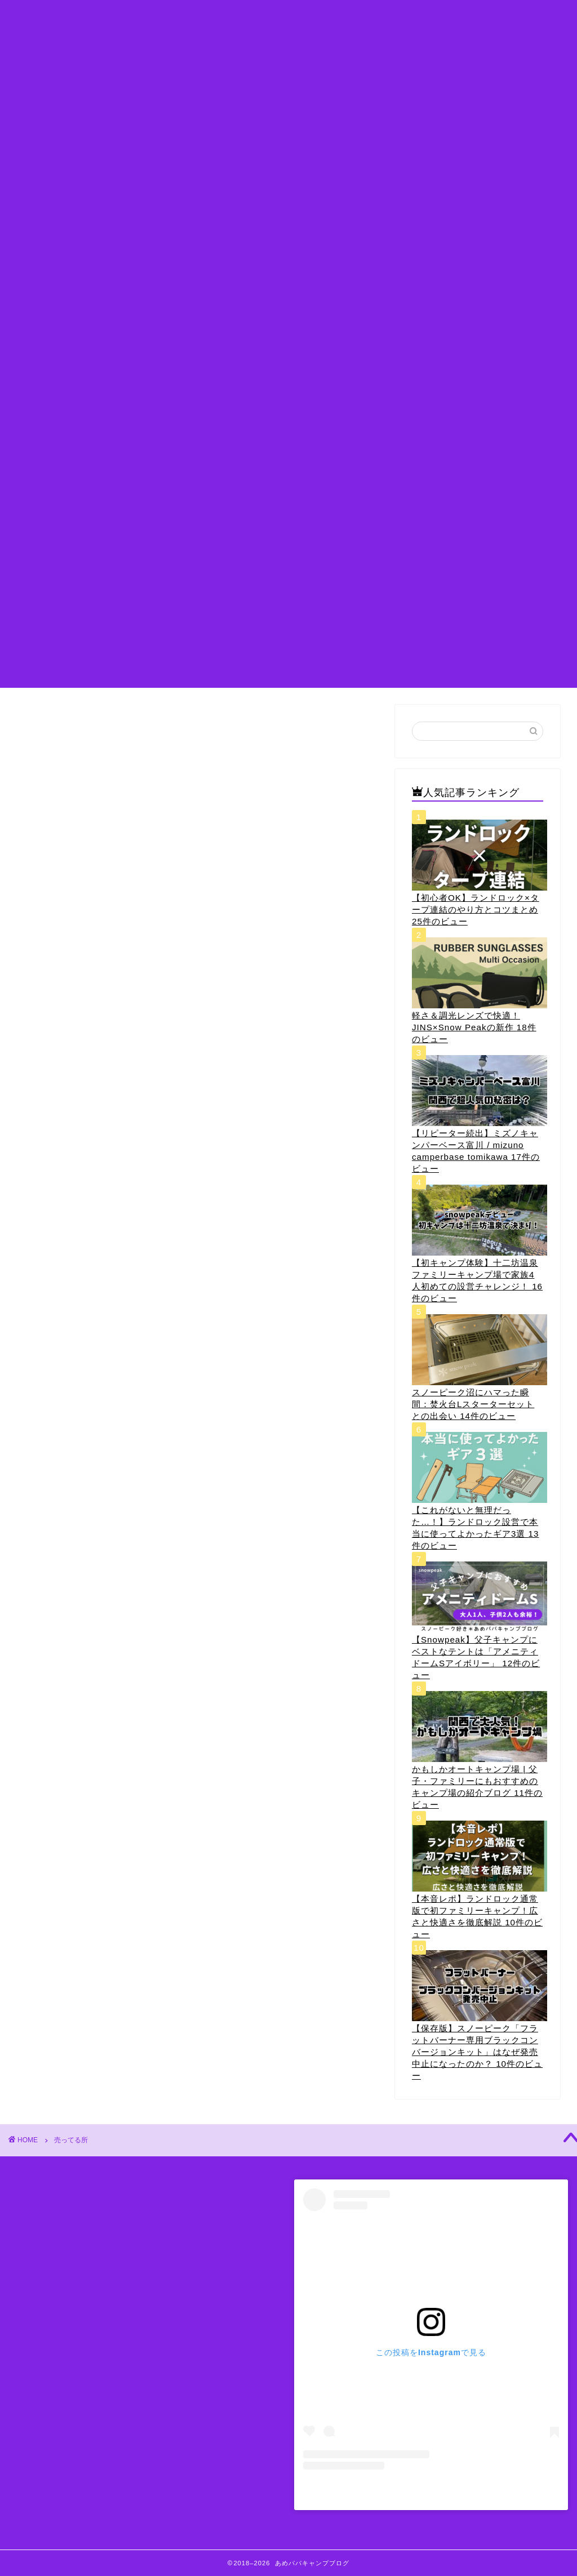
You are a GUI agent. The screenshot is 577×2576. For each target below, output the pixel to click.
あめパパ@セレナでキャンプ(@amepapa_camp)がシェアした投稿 (431, 2492)
